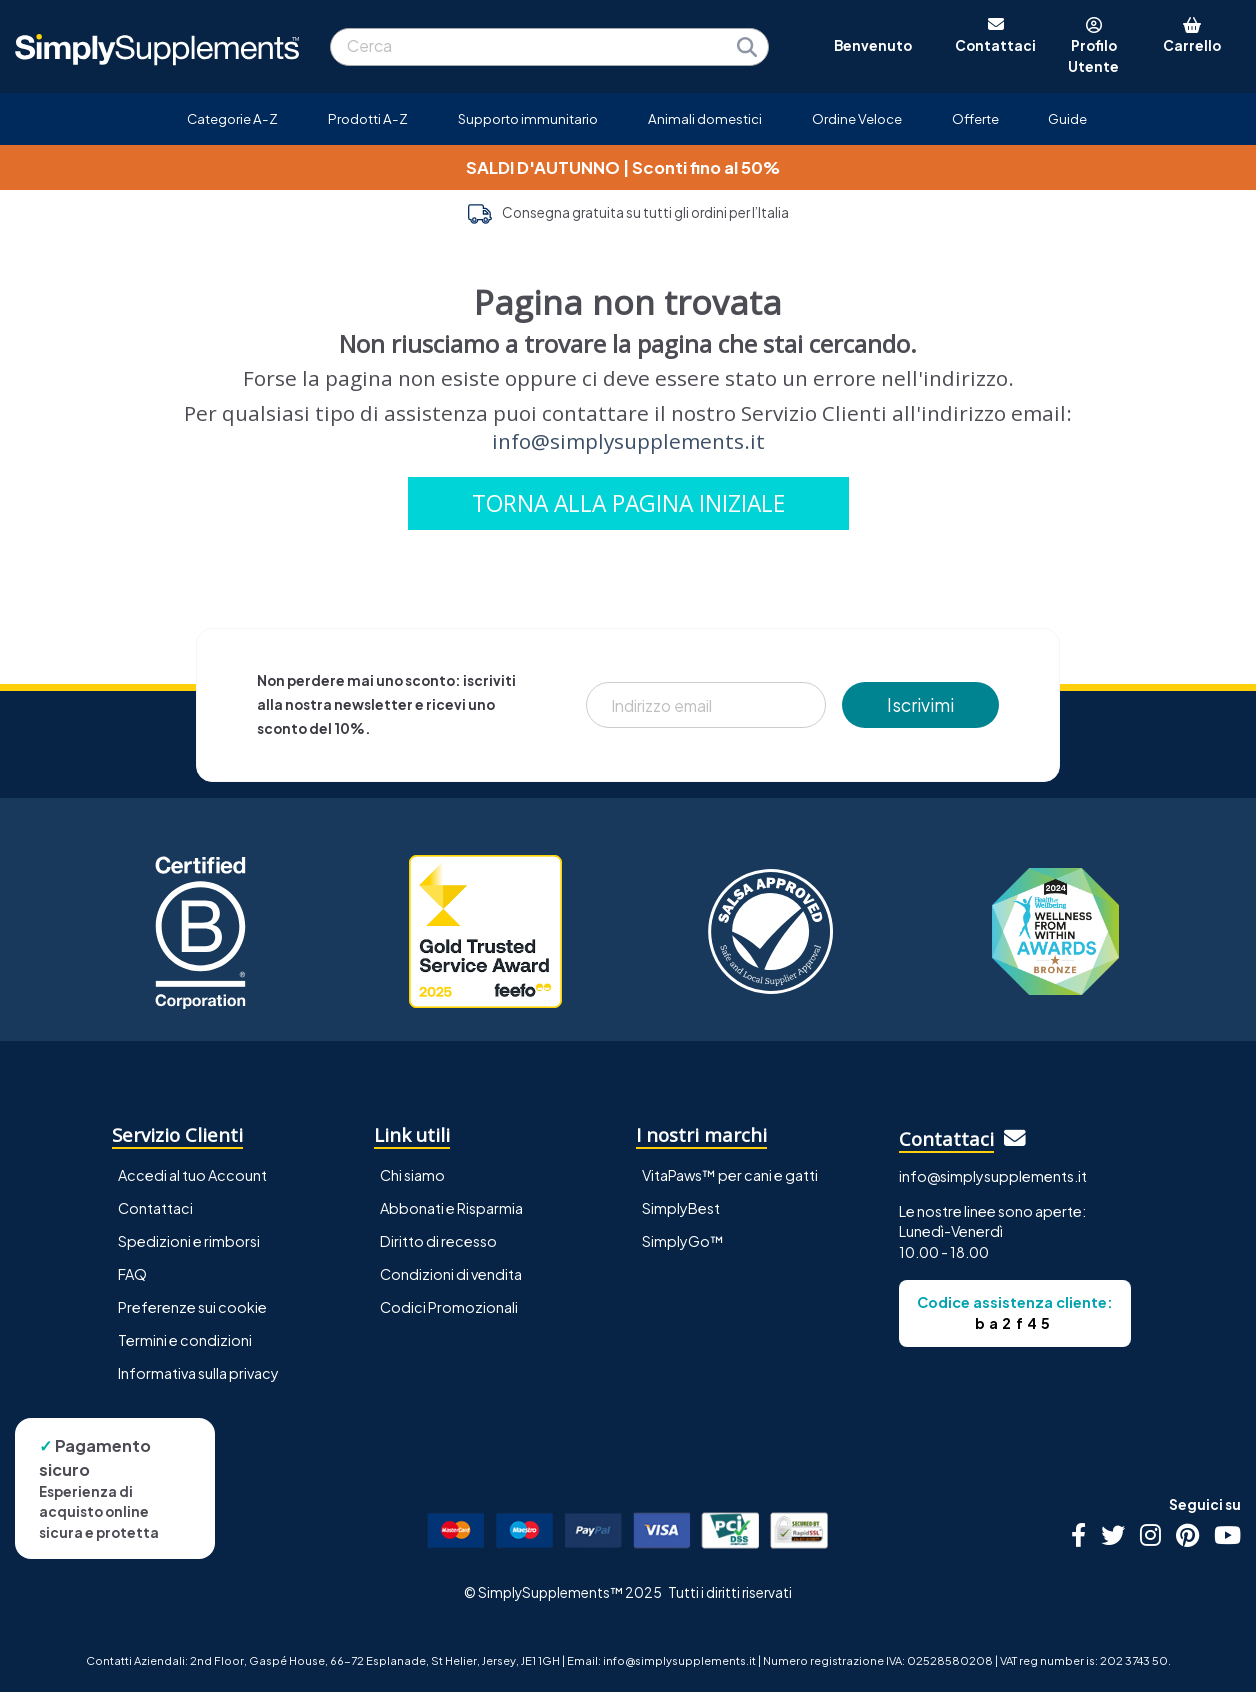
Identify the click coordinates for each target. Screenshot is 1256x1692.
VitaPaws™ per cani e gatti (730, 1175)
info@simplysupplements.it (628, 441)
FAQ (132, 1274)
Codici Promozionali (449, 1307)
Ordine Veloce (857, 118)
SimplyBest (681, 1208)
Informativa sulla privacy (198, 1373)
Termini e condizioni (185, 1340)
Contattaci (155, 1208)
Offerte (975, 118)
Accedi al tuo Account (192, 1175)
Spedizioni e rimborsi (189, 1241)
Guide (1067, 118)
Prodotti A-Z (368, 118)
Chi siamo (412, 1175)
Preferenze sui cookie (192, 1307)
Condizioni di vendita (451, 1274)
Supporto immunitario (528, 118)
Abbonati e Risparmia (451, 1208)
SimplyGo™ (683, 1241)
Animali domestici (705, 118)
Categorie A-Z (232, 118)
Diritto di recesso (438, 1241)
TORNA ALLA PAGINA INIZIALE (628, 503)
